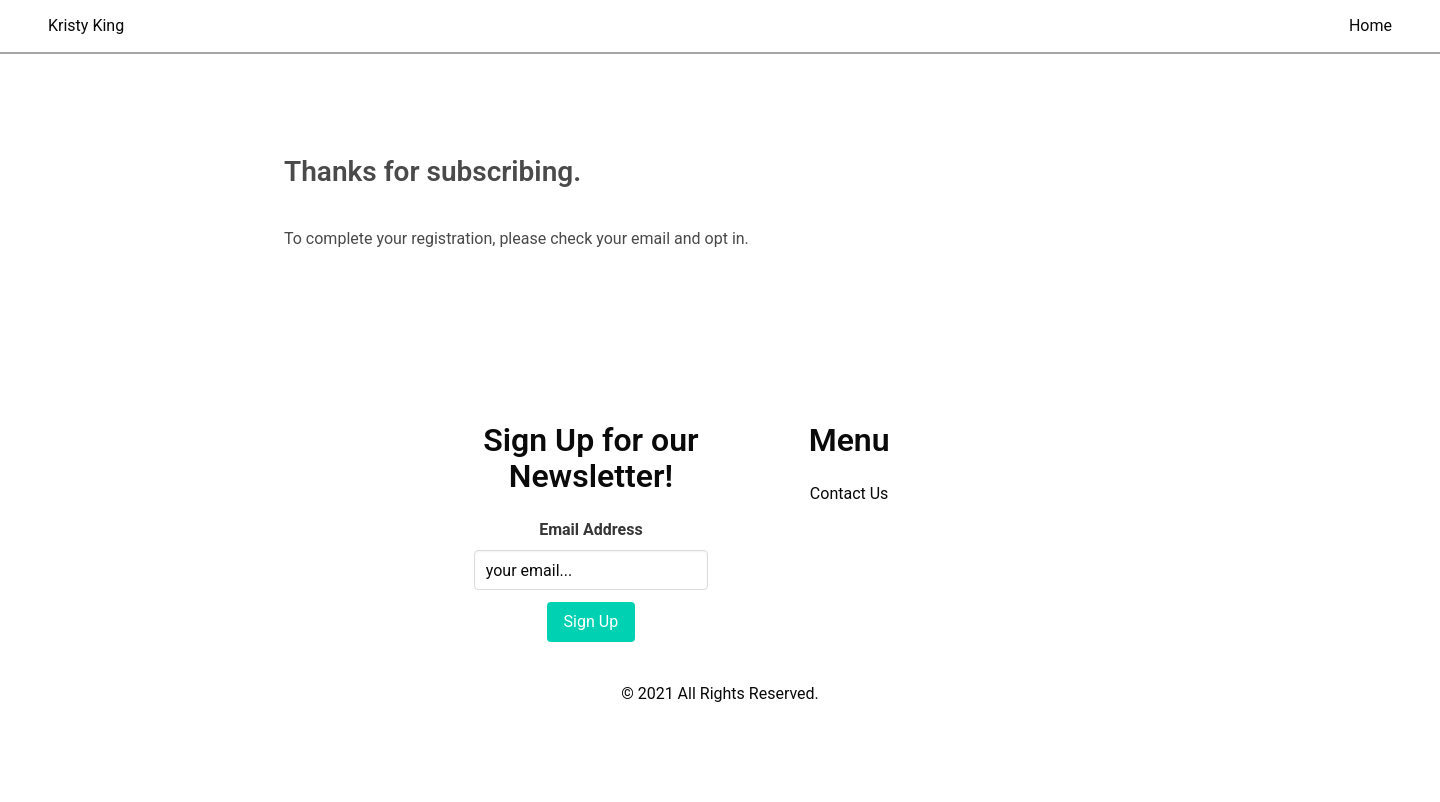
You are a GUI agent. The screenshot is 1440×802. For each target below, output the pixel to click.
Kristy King (86, 25)
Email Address (590, 529)
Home (1370, 25)
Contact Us (849, 493)
